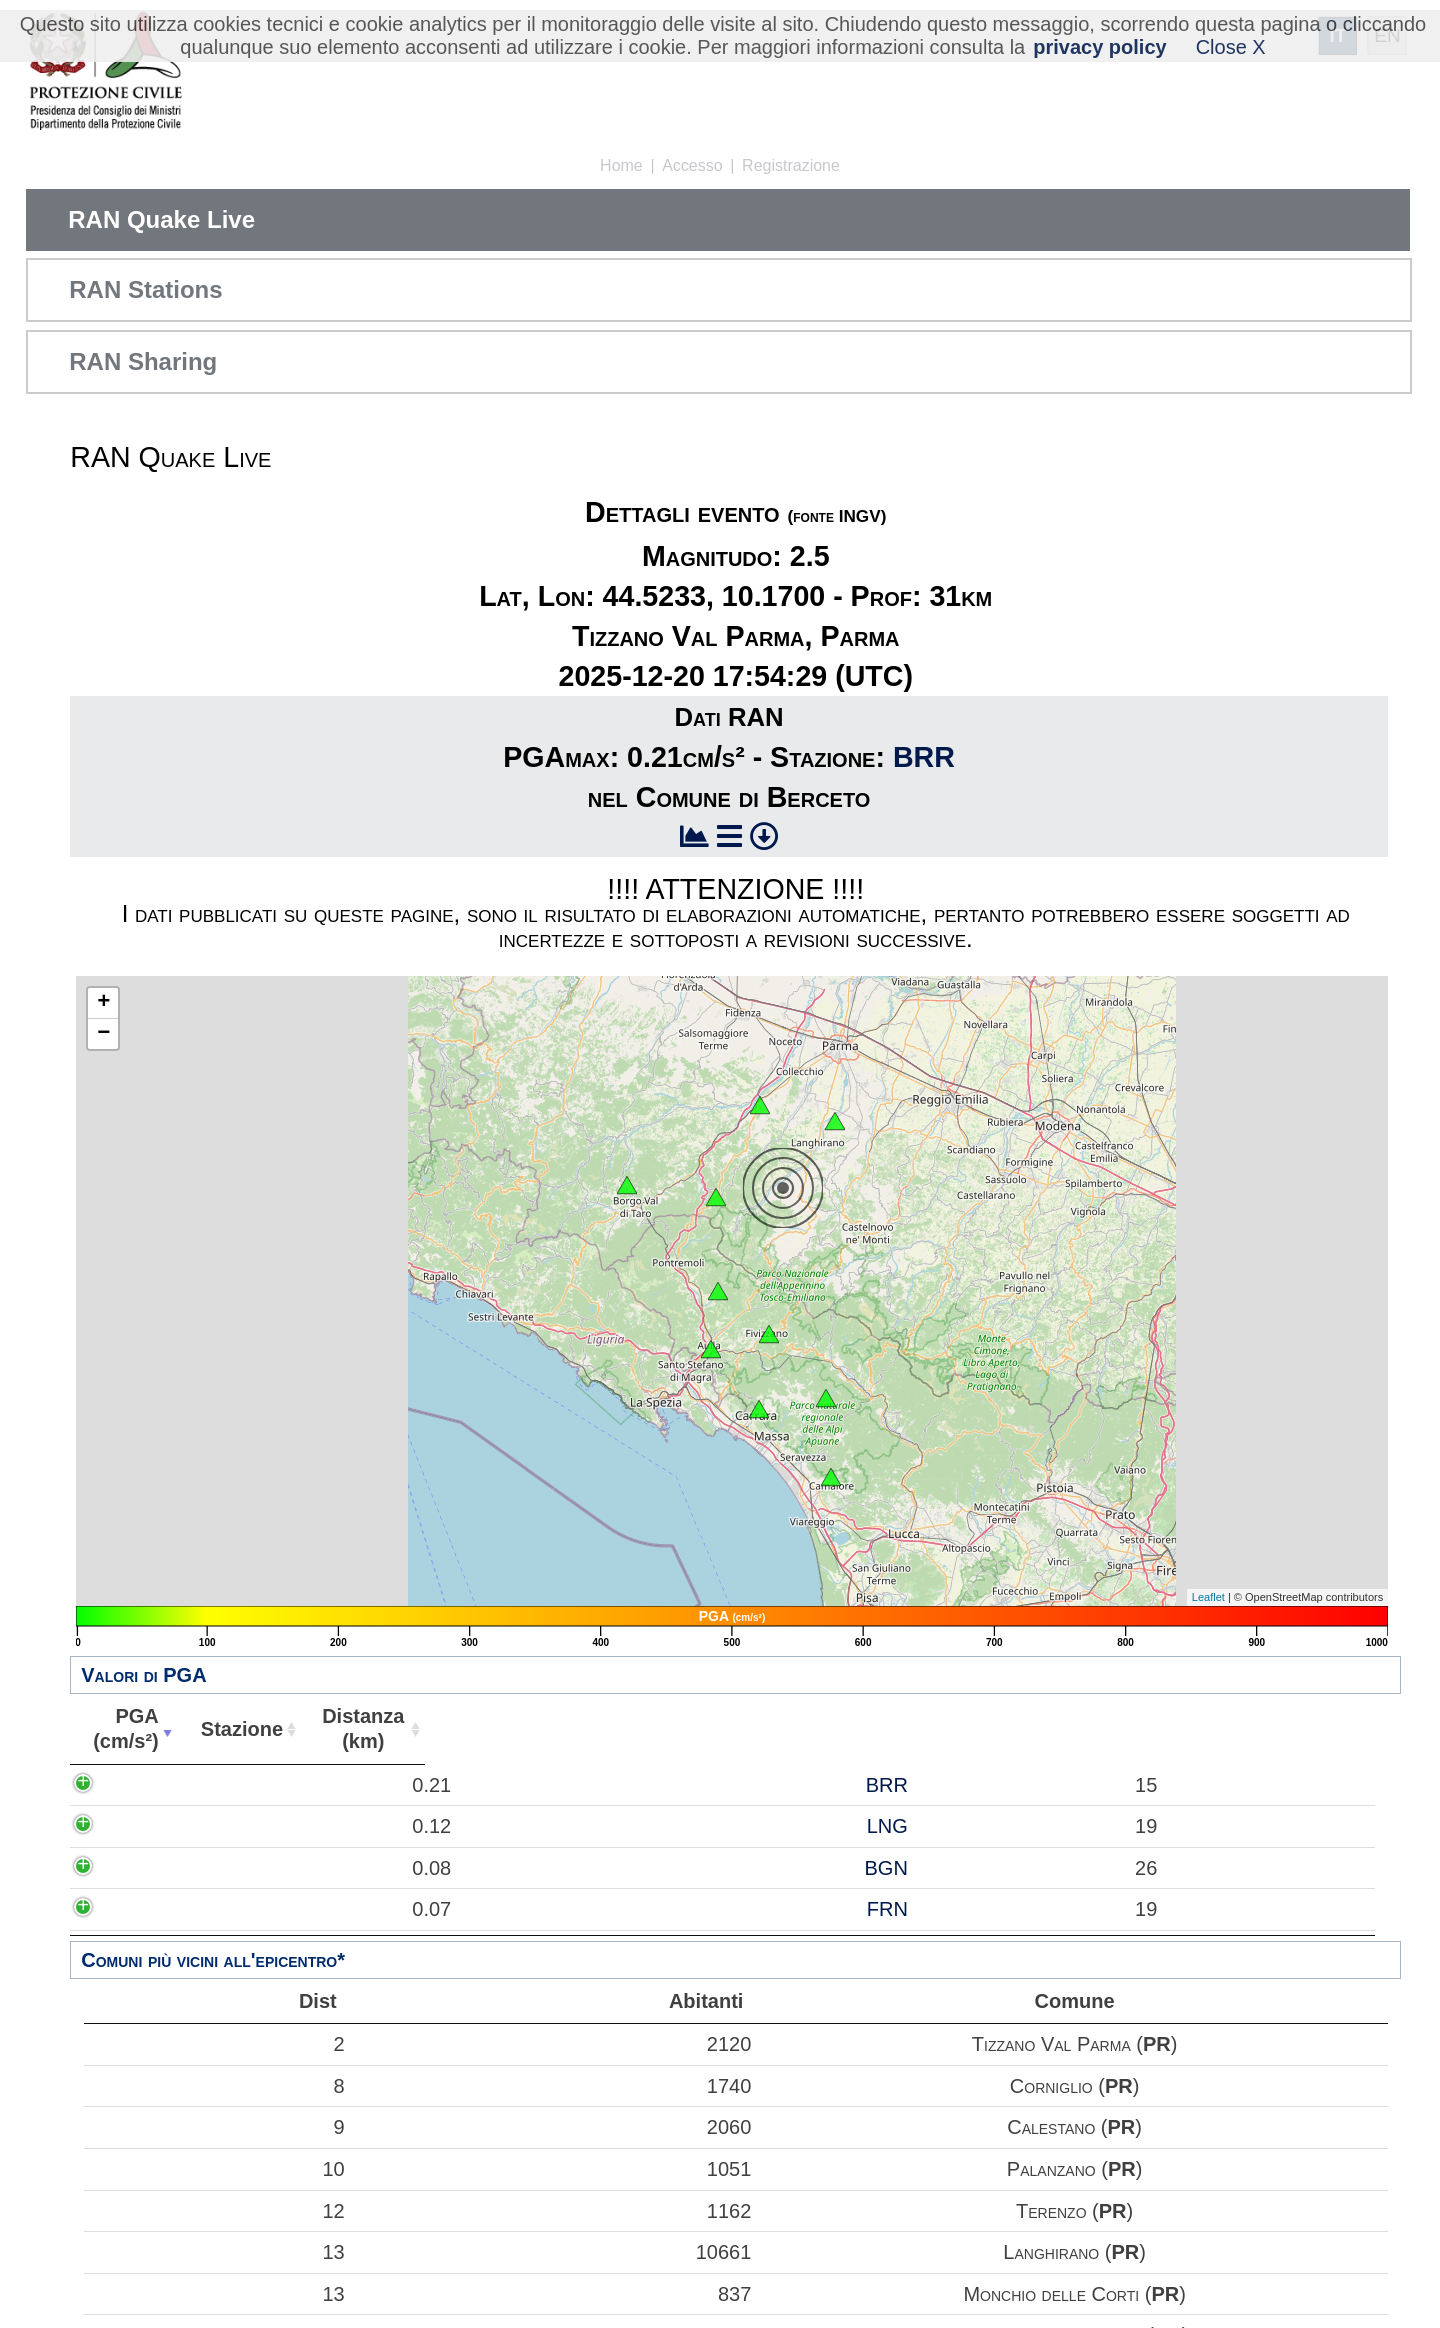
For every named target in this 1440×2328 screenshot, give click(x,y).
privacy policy (1099, 47)
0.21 (144, 1785)
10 (219, 2169)
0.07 (144, 1909)
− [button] (103, 1034)
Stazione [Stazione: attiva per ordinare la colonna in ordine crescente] (236, 1729)
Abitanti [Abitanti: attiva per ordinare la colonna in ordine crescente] (472, 1729)
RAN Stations (145, 289)
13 (219, 2252)
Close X (1231, 47)
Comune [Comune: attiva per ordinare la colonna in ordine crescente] (952, 1729)
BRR (924, 757)
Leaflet (1208, 1597)
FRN (264, 1909)
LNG (264, 1826)
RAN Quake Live (161, 219)
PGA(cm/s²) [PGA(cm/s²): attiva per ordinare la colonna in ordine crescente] (124, 1728)
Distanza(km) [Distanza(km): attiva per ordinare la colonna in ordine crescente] (356, 1728)
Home (621, 165)
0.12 (144, 1826)
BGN (263, 1868)
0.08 (144, 1868)
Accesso (692, 165)
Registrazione (791, 165)
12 (219, 2211)
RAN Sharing (143, 361)
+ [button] (103, 1003)
